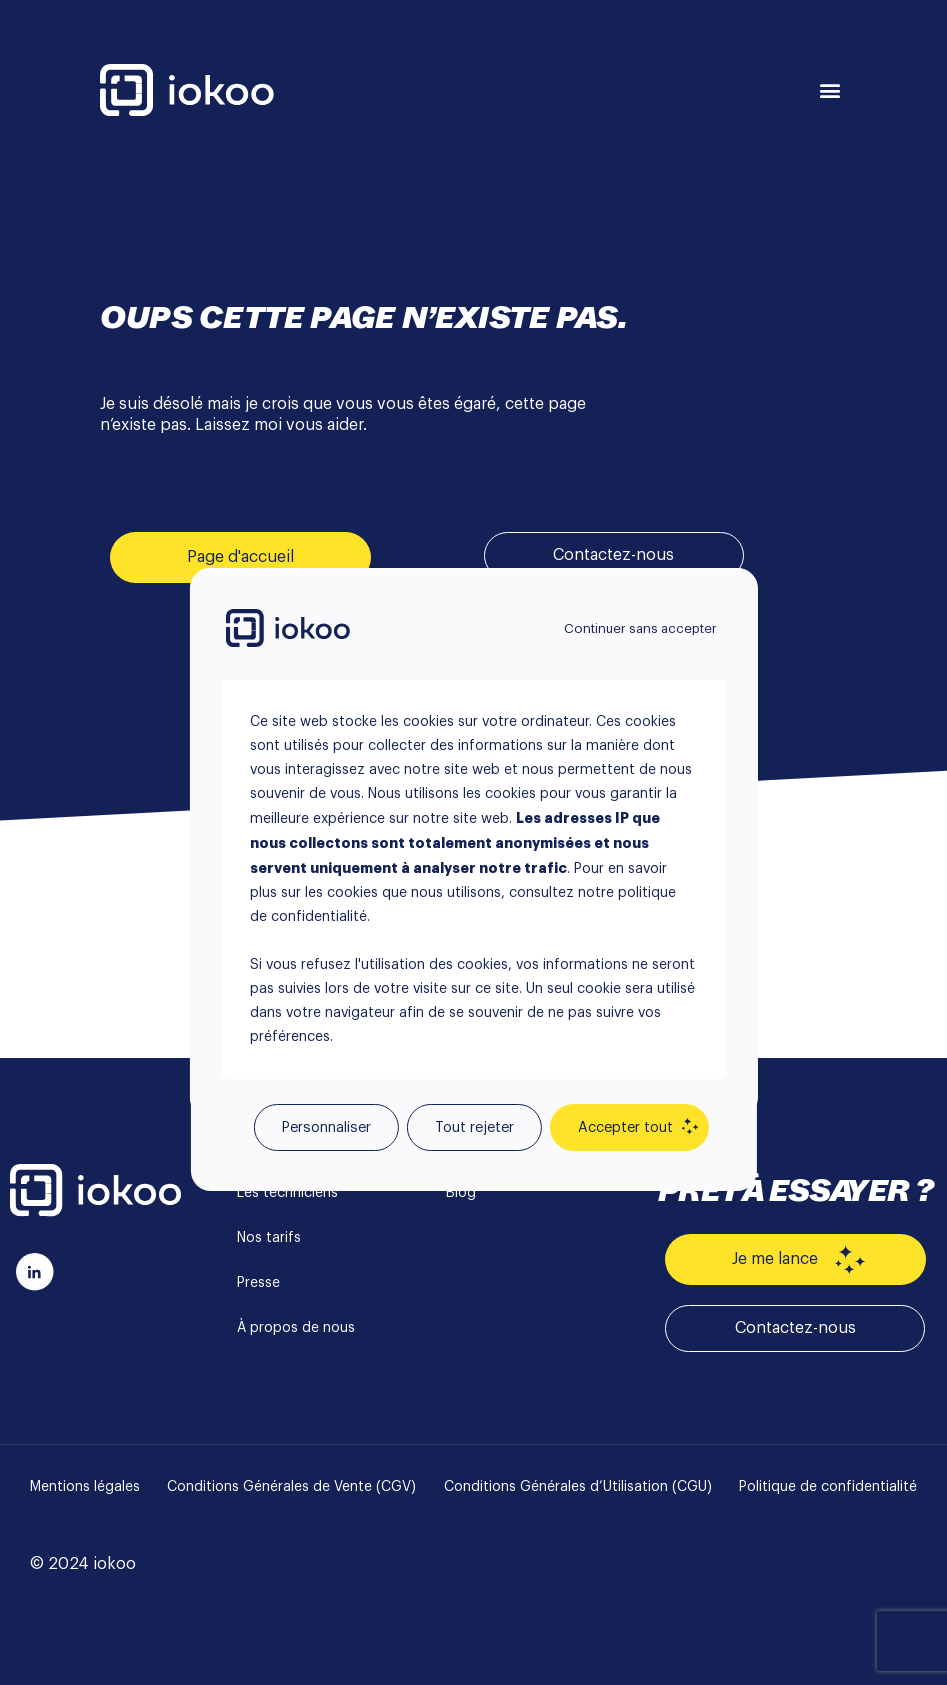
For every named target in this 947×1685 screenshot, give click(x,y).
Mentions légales (85, 1487)
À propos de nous (296, 1328)
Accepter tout (625, 1127)
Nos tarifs (269, 1238)
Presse (258, 1283)
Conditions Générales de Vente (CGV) (291, 1487)
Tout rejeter (474, 1127)
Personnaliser (326, 1127)
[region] (473, 843)
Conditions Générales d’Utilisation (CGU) (578, 1487)
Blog (461, 1193)
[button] (830, 90)
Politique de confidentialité (828, 1487)
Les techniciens (287, 1193)
